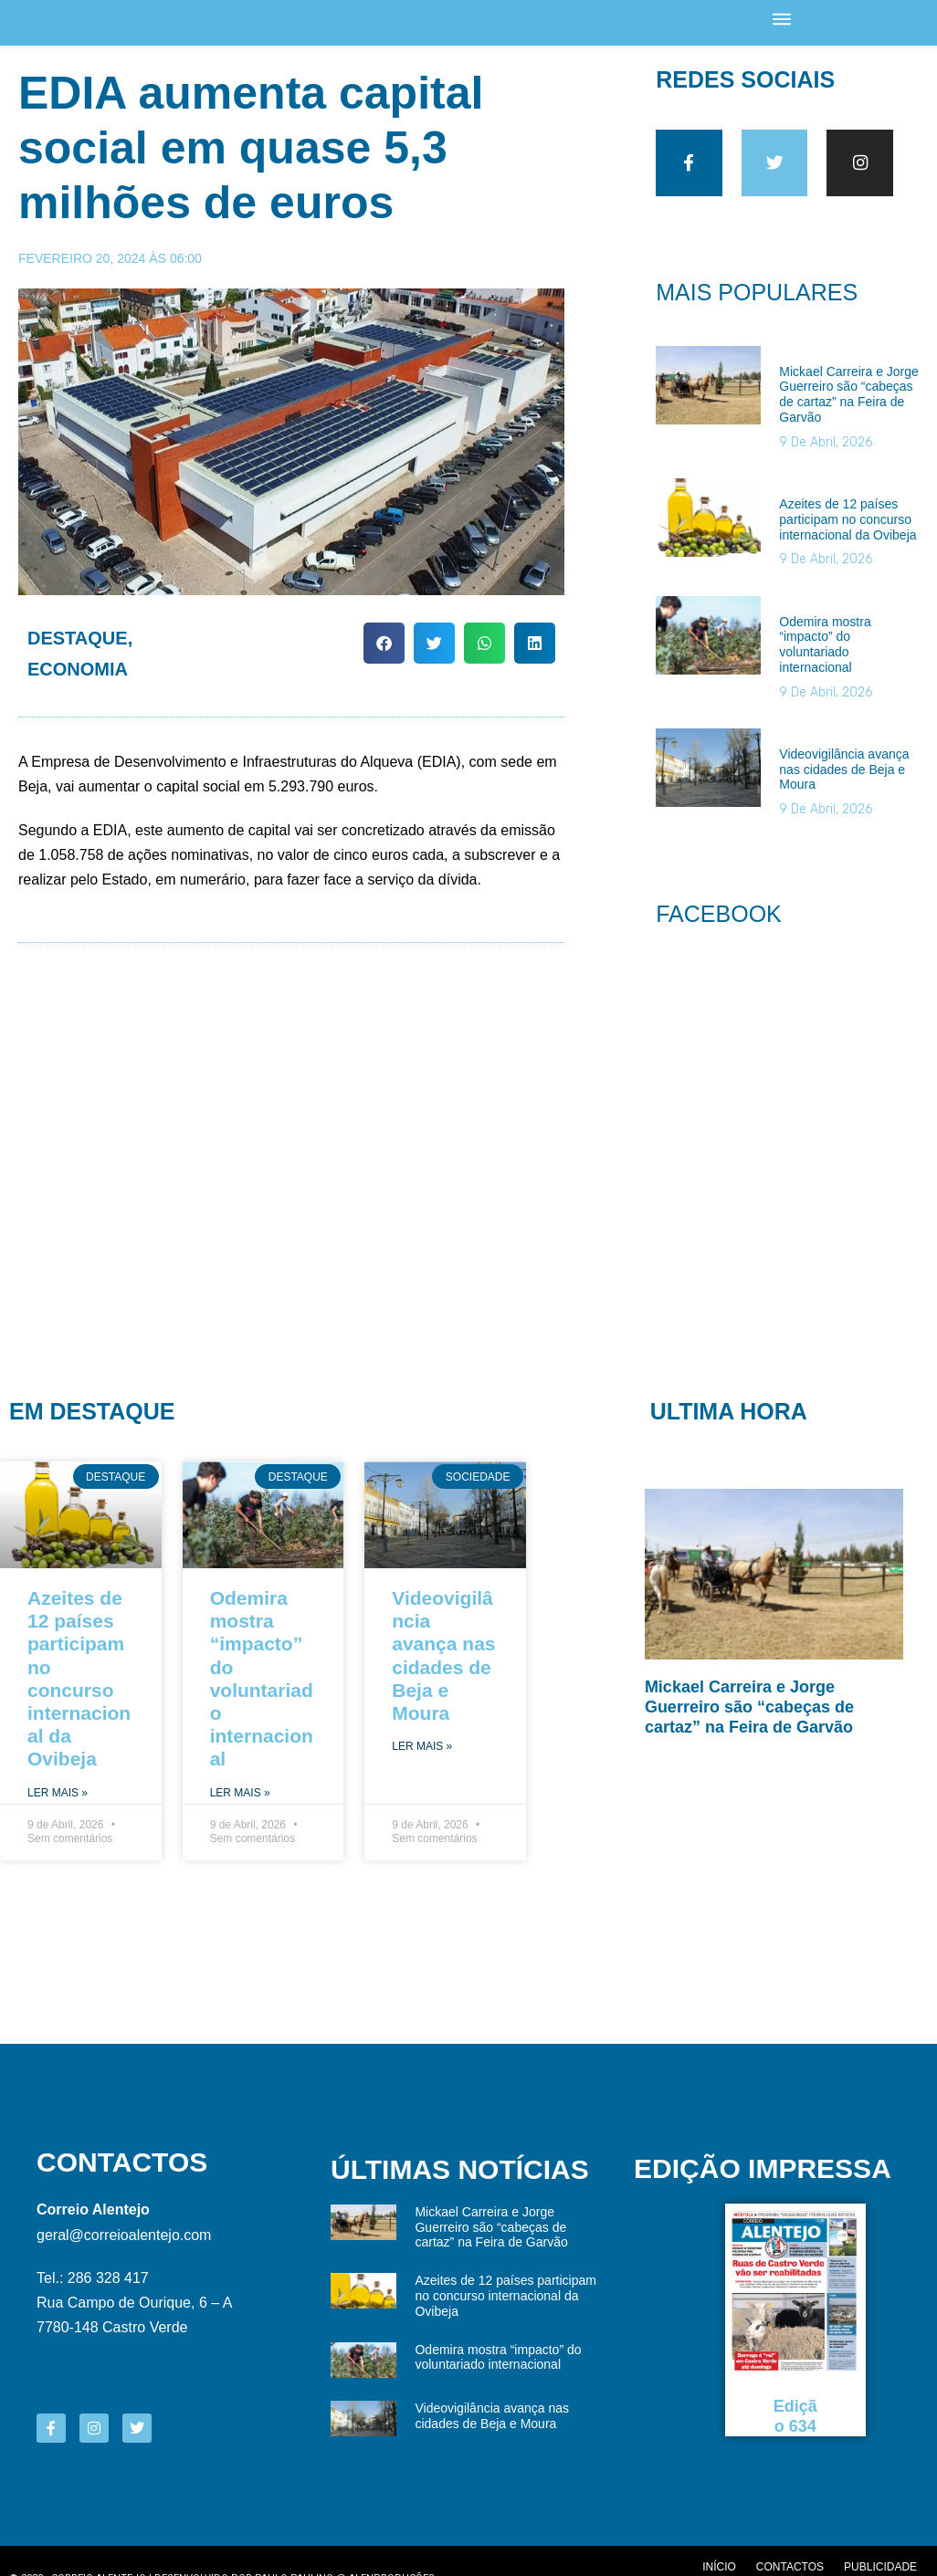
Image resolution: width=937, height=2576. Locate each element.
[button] (384, 644)
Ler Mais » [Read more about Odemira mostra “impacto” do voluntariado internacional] (240, 1799)
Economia (77, 670)
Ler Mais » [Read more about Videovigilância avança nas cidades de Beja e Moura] (422, 1752)
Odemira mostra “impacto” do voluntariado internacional (824, 651)
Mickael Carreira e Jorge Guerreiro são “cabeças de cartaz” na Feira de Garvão (849, 401)
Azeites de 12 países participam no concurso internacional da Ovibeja (847, 526)
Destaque (77, 639)
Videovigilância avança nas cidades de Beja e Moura (844, 776)
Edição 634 (795, 2423)
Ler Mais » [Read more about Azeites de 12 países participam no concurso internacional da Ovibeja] (57, 1799)
